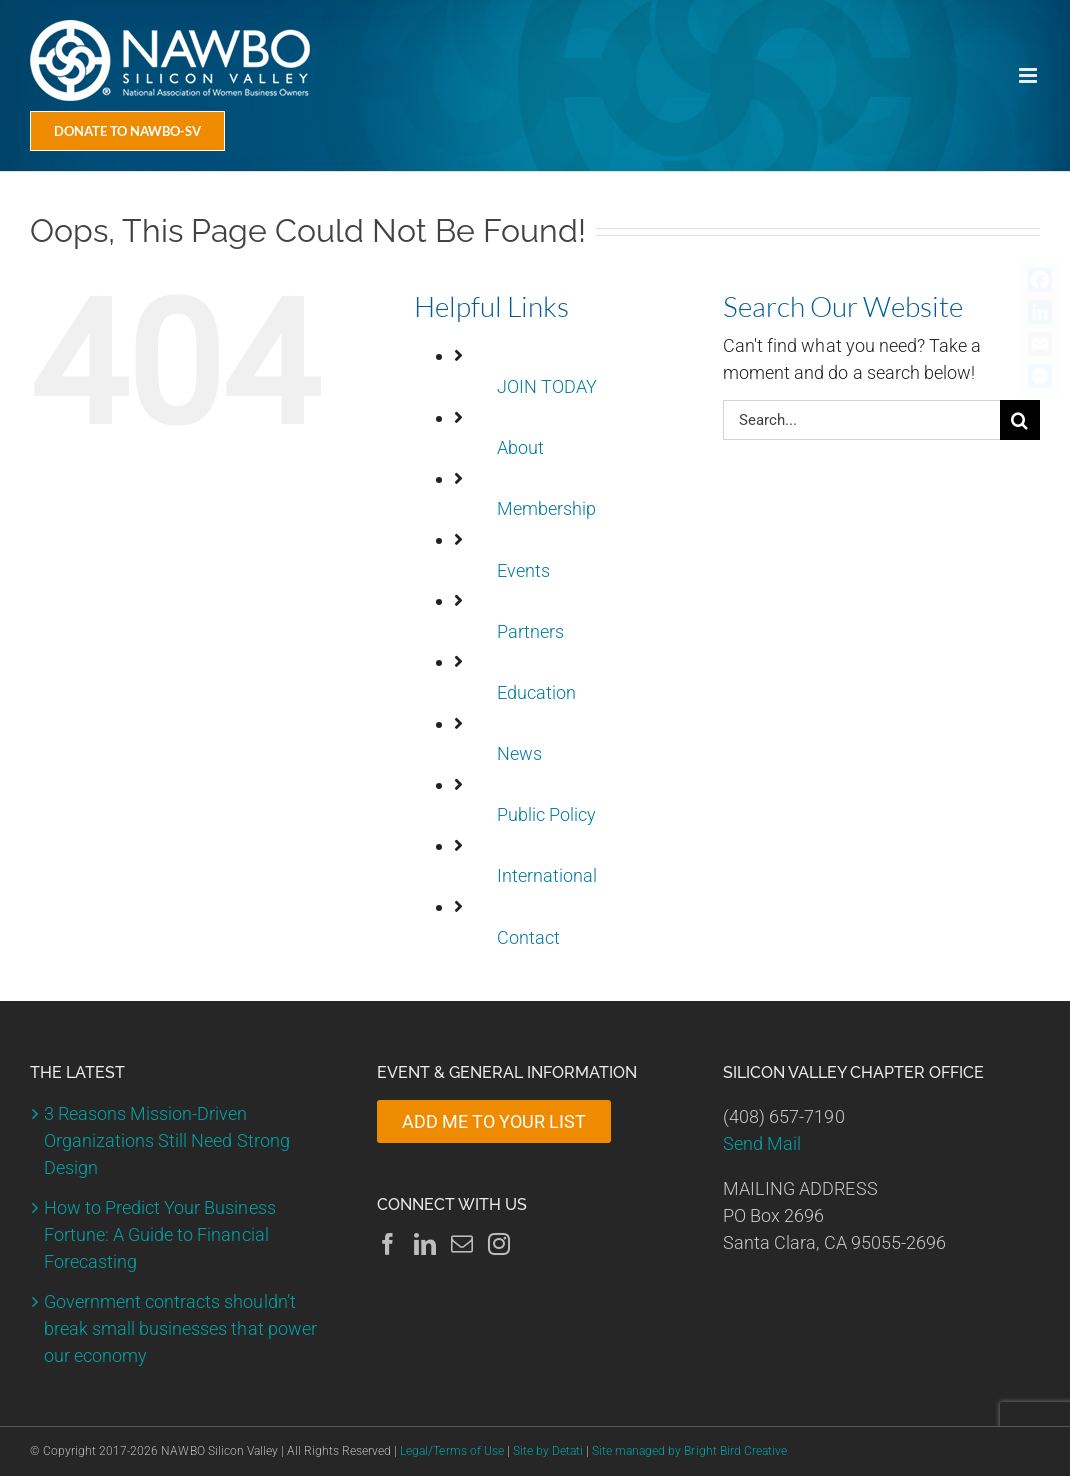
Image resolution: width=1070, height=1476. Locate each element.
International (547, 875)
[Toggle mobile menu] (1029, 75)
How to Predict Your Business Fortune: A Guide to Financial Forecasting (160, 1234)
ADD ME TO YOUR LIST (494, 1121)
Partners (530, 631)
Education (536, 692)
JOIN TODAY (547, 386)
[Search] (1020, 420)
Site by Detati (548, 1451)
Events (523, 570)
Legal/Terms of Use (451, 1451)
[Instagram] (499, 1244)
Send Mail (762, 1143)
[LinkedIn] (425, 1244)
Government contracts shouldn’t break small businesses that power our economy (180, 1328)
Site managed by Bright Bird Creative (689, 1451)
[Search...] (861, 420)
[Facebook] (388, 1244)
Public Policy (546, 814)
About (520, 447)
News (519, 753)
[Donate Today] (127, 131)
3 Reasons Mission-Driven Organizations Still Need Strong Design (167, 1140)
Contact (528, 937)
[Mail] (462, 1244)
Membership (546, 508)
